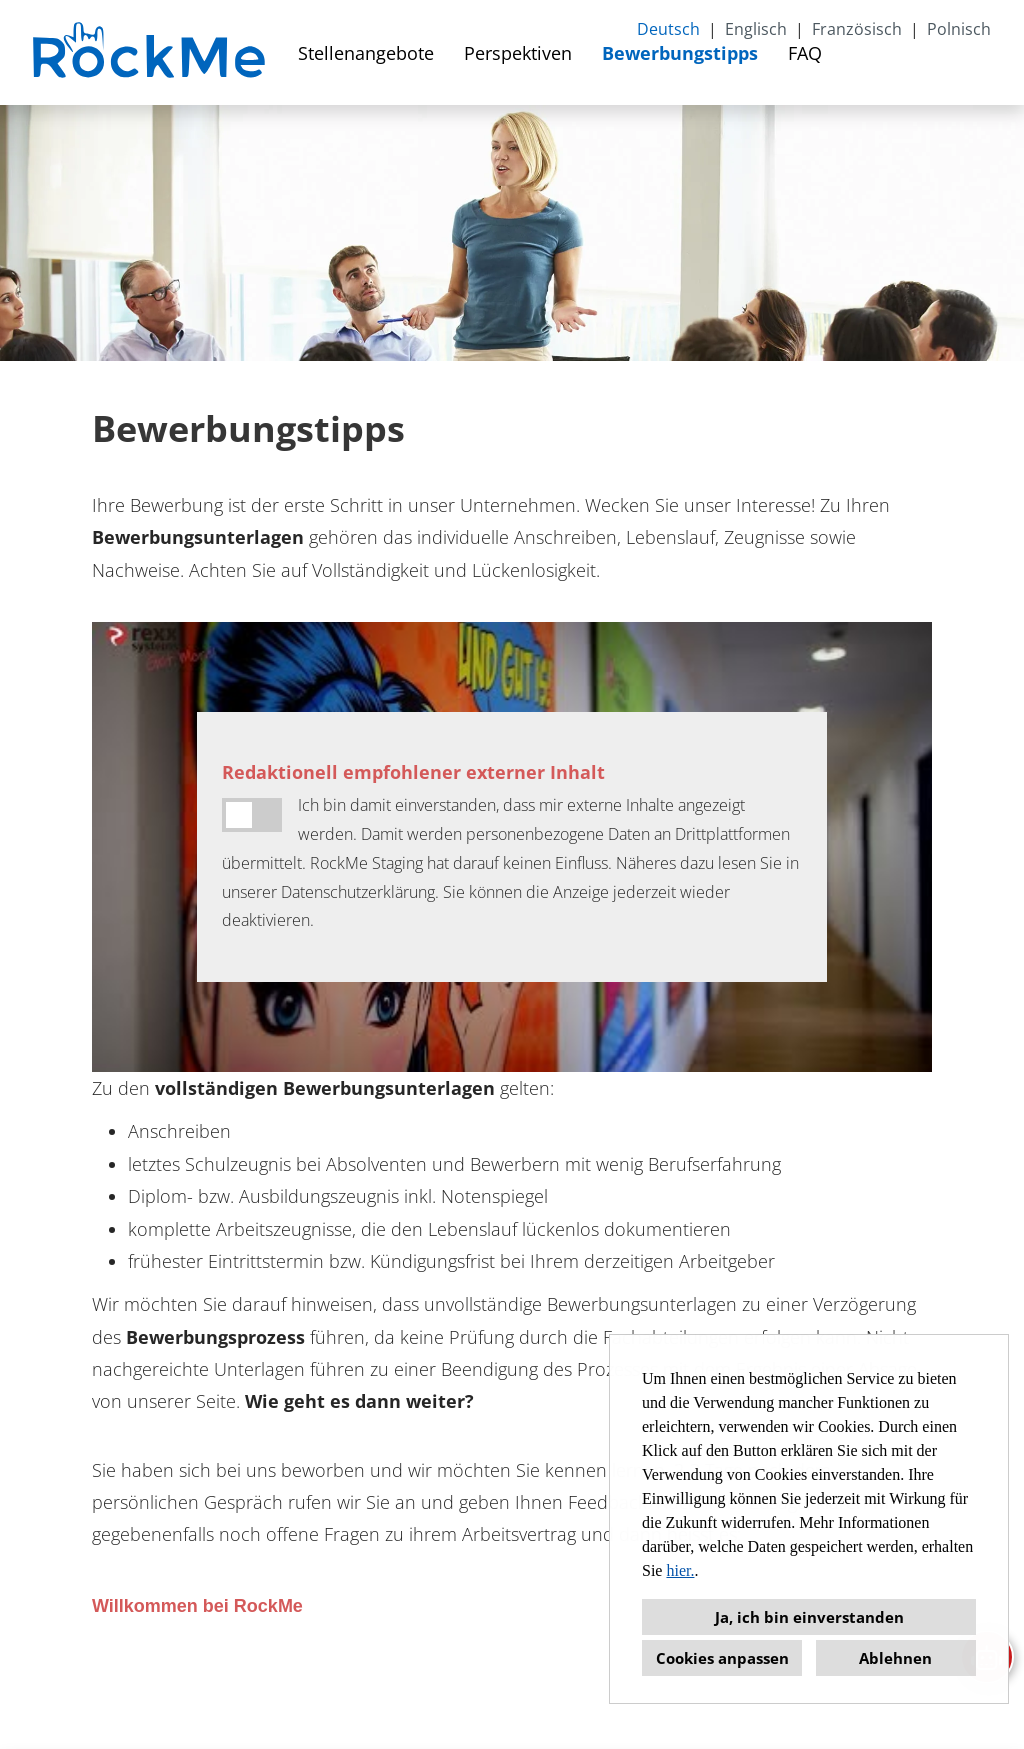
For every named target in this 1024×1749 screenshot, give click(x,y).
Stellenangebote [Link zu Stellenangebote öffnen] (366, 53)
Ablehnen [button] (895, 1658)
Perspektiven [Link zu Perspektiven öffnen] (518, 53)
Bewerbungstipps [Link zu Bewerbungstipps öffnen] (680, 53)
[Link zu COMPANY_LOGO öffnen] (151, 52)
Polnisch (959, 29)
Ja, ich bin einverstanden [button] (809, 1617)
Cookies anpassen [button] (722, 1658)
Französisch (857, 29)
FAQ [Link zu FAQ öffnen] (805, 53)
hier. (680, 1570)
